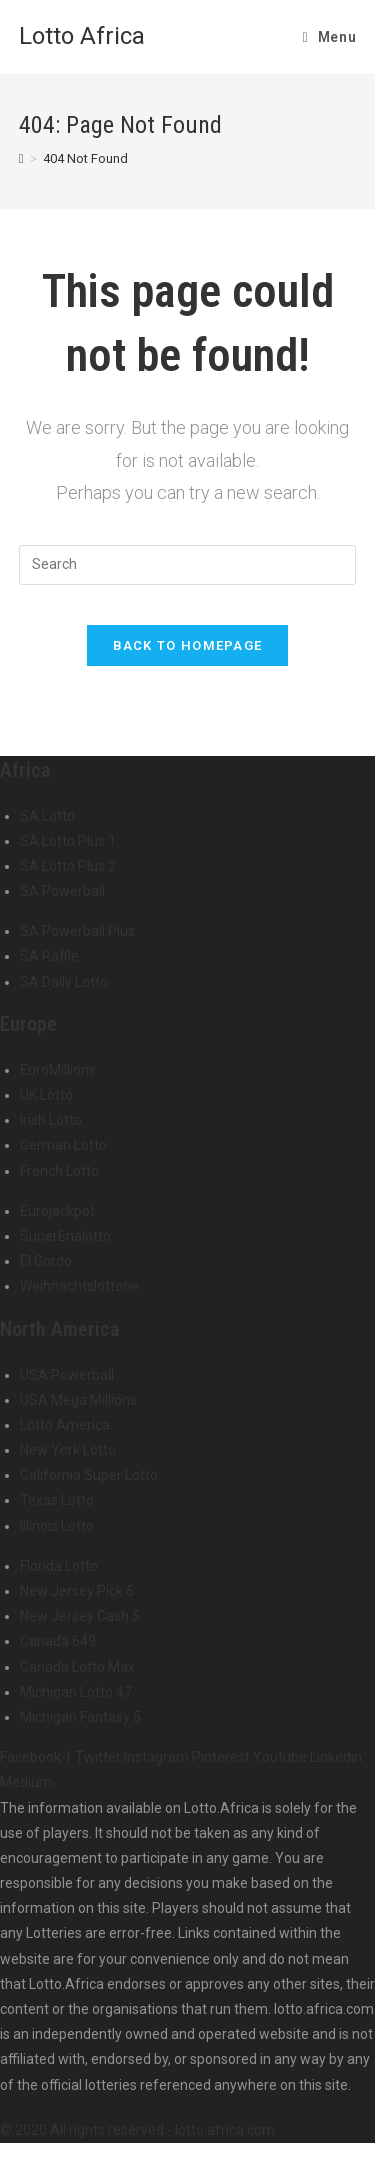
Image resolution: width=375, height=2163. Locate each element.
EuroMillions (58, 1070)
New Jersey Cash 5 (80, 1616)
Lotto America (65, 1425)
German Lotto (63, 1145)
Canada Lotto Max (77, 1667)
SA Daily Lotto (64, 982)
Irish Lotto (51, 1120)
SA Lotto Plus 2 (68, 866)
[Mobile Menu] (330, 37)
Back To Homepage (188, 645)
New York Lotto (68, 1450)
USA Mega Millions (78, 1400)
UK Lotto (46, 1095)
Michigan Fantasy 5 (80, 1717)
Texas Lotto (57, 1500)
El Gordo (46, 1261)
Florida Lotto (59, 1566)
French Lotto (59, 1171)
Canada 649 (58, 1641)
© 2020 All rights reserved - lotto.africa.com (137, 2130)
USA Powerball (67, 1375)
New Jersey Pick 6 (77, 1591)
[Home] (21, 158)
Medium (26, 1782)
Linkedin (336, 1757)
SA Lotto (47, 816)
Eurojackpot (57, 1211)
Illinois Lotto (57, 1526)
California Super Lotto (89, 1475)
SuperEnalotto (65, 1236)
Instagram (158, 1757)
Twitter (99, 1757)
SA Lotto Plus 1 (68, 841)
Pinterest (222, 1757)
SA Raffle (49, 956)
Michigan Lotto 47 (76, 1692)
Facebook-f (37, 1757)
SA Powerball (62, 891)
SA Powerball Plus (77, 931)
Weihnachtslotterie (79, 1286)
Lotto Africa (82, 36)
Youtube (281, 1757)
